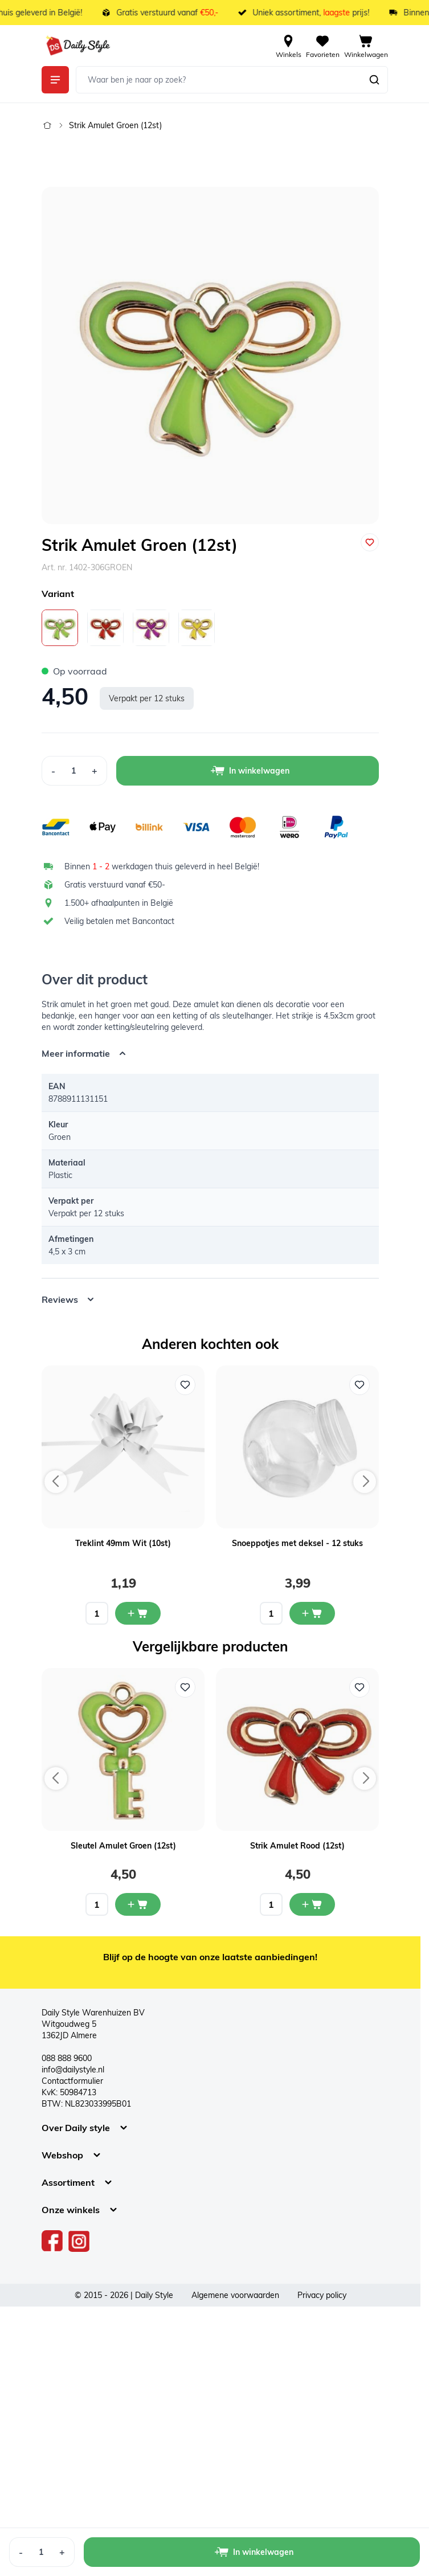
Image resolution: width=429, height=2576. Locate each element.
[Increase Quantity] (95, 771)
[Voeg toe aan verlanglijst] (370, 542)
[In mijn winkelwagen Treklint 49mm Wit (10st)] (138, 1613)
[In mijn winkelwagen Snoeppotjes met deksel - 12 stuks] (312, 1613)
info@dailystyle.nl (73, 2069)
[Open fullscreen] (210, 355)
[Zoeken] (374, 79)
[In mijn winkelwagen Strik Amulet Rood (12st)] (312, 1904)
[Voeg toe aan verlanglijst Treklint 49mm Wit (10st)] (185, 1385)
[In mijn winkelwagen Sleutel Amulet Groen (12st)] (138, 1904)
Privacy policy (321, 2295)
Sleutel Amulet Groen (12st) (123, 1846)
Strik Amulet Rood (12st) (297, 1846)
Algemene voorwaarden (235, 2295)
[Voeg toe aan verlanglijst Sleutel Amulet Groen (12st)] (185, 1687)
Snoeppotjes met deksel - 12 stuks (297, 1543)
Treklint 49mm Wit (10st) (123, 1543)
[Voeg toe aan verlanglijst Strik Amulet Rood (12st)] (359, 1687)
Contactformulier (72, 2081)
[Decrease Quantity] (53, 771)
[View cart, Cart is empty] (366, 45)
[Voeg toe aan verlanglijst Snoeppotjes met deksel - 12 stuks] (359, 1385)
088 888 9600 (67, 2058)
